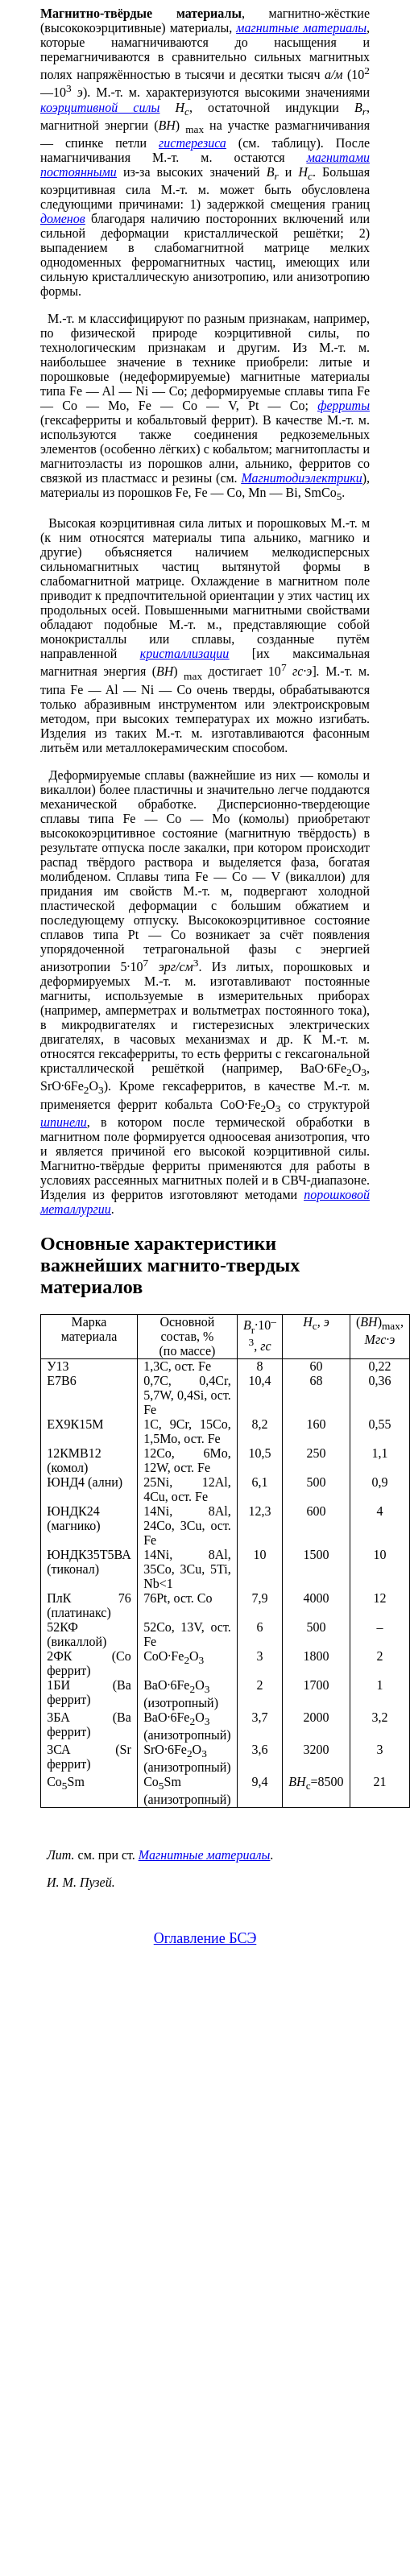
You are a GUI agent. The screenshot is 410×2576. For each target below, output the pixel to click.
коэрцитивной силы (99, 107)
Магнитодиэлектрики (302, 478)
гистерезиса (192, 143)
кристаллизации (185, 653)
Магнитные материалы (204, 1855)
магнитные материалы (301, 28)
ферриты (343, 405)
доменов (62, 218)
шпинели (63, 1122)
